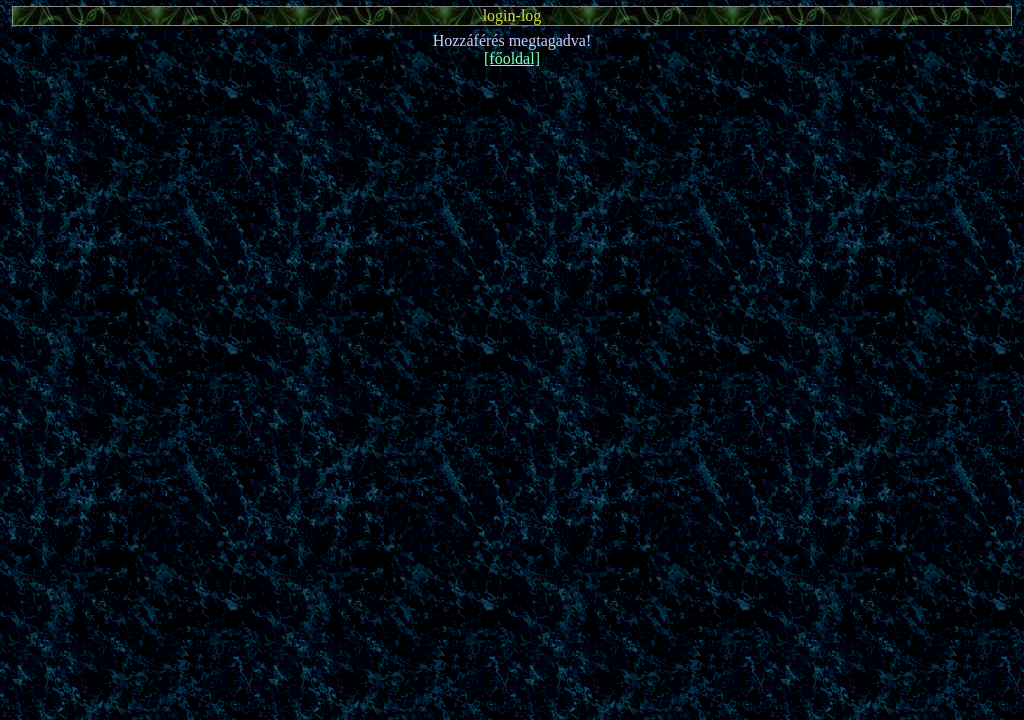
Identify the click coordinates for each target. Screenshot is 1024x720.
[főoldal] (512, 58)
